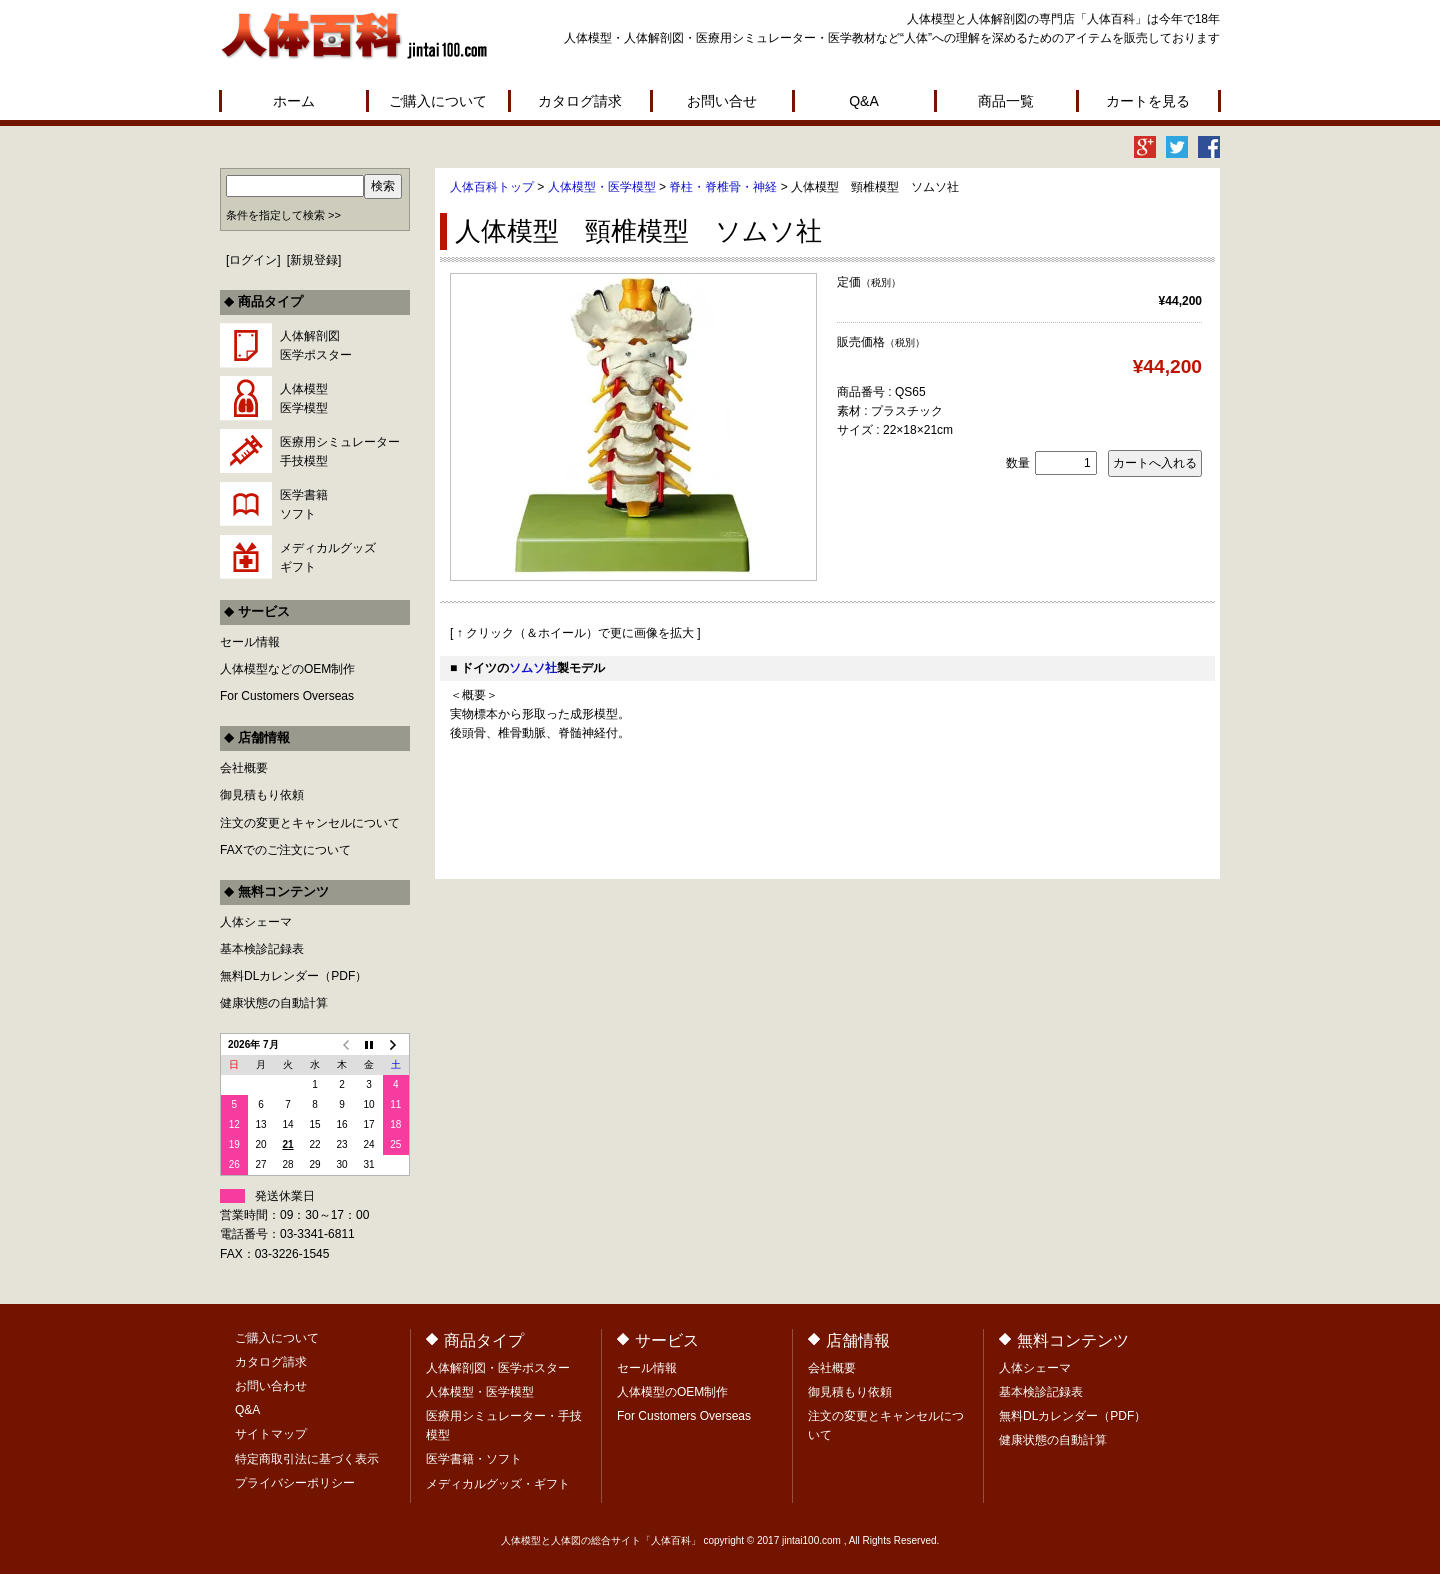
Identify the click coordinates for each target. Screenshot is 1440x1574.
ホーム (294, 101)
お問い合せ (722, 101)
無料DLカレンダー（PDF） (293, 976)
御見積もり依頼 (262, 795)
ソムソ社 (533, 668)
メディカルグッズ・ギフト (498, 1484)
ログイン (253, 260)
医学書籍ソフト (304, 504)
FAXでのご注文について (285, 850)
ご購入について (438, 101)
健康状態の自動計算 (274, 1003)
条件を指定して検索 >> (283, 215)
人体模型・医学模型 (602, 187)
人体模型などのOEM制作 (287, 669)
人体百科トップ (492, 187)
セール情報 (250, 642)
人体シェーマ (256, 922)
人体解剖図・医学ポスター (498, 1368)
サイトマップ (271, 1434)
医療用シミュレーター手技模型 (340, 451)
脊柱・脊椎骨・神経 (723, 187)
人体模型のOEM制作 (672, 1392)
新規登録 (314, 260)
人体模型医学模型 (304, 398)
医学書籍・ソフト (474, 1459)
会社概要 (244, 768)
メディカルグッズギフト (328, 557)
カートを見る (1148, 101)
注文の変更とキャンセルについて (310, 823)
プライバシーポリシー (295, 1483)
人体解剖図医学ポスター (316, 345)
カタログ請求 (580, 101)
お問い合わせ (271, 1386)
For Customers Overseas (287, 696)
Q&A (864, 101)
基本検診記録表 (262, 949)
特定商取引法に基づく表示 (307, 1459)
